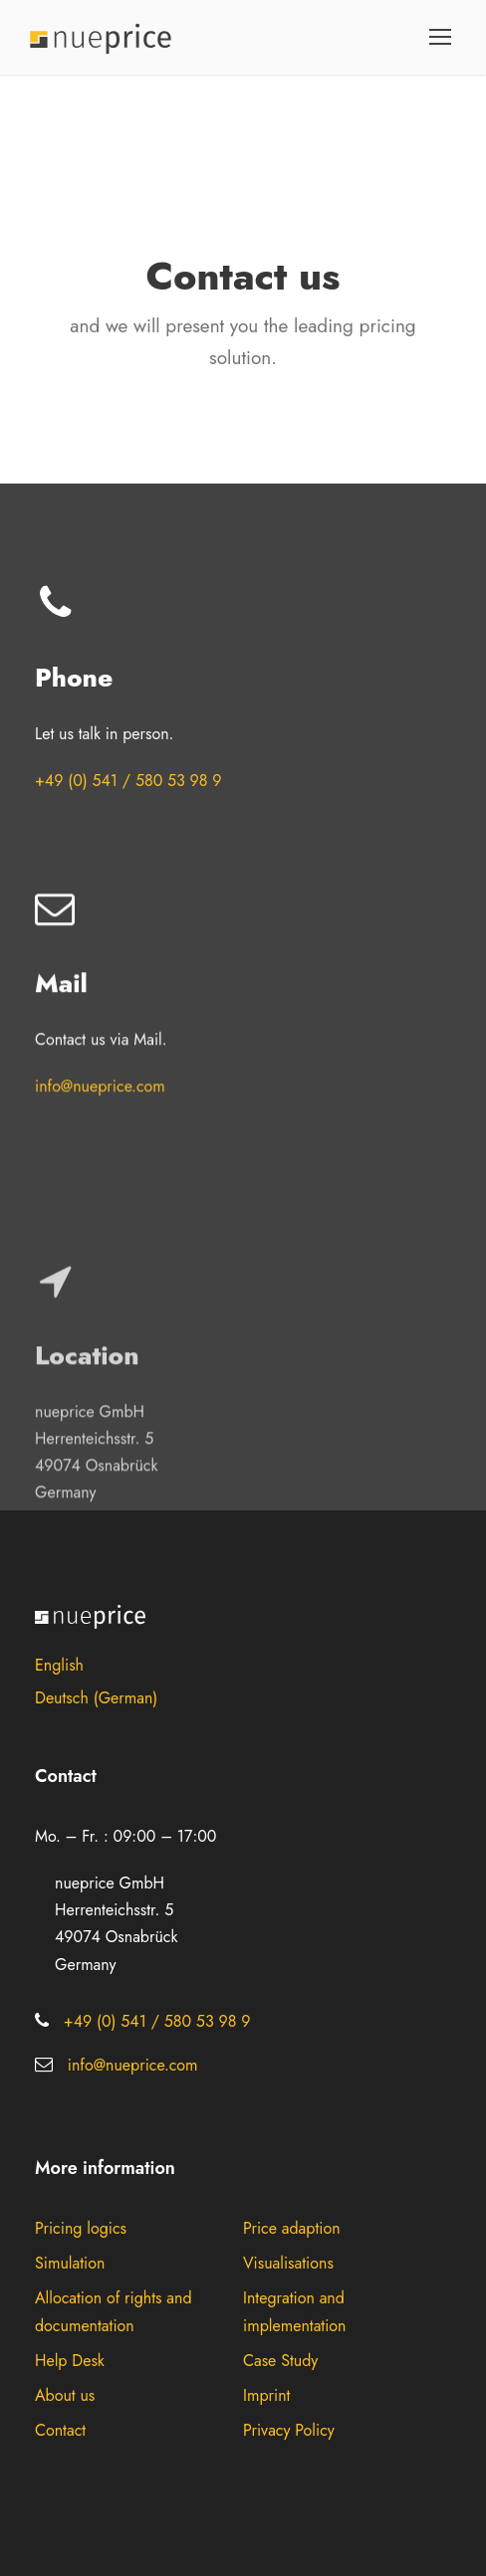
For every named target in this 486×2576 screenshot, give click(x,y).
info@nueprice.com (100, 1068)
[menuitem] (243, 1665)
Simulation (70, 2263)
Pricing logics (80, 2228)
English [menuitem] (59, 1665)
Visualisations (288, 2263)
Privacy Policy (289, 2430)
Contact (60, 2430)
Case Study (280, 2360)
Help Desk (70, 2360)
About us (65, 2395)
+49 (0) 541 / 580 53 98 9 (128, 780)
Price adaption (292, 2228)
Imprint (266, 2395)
